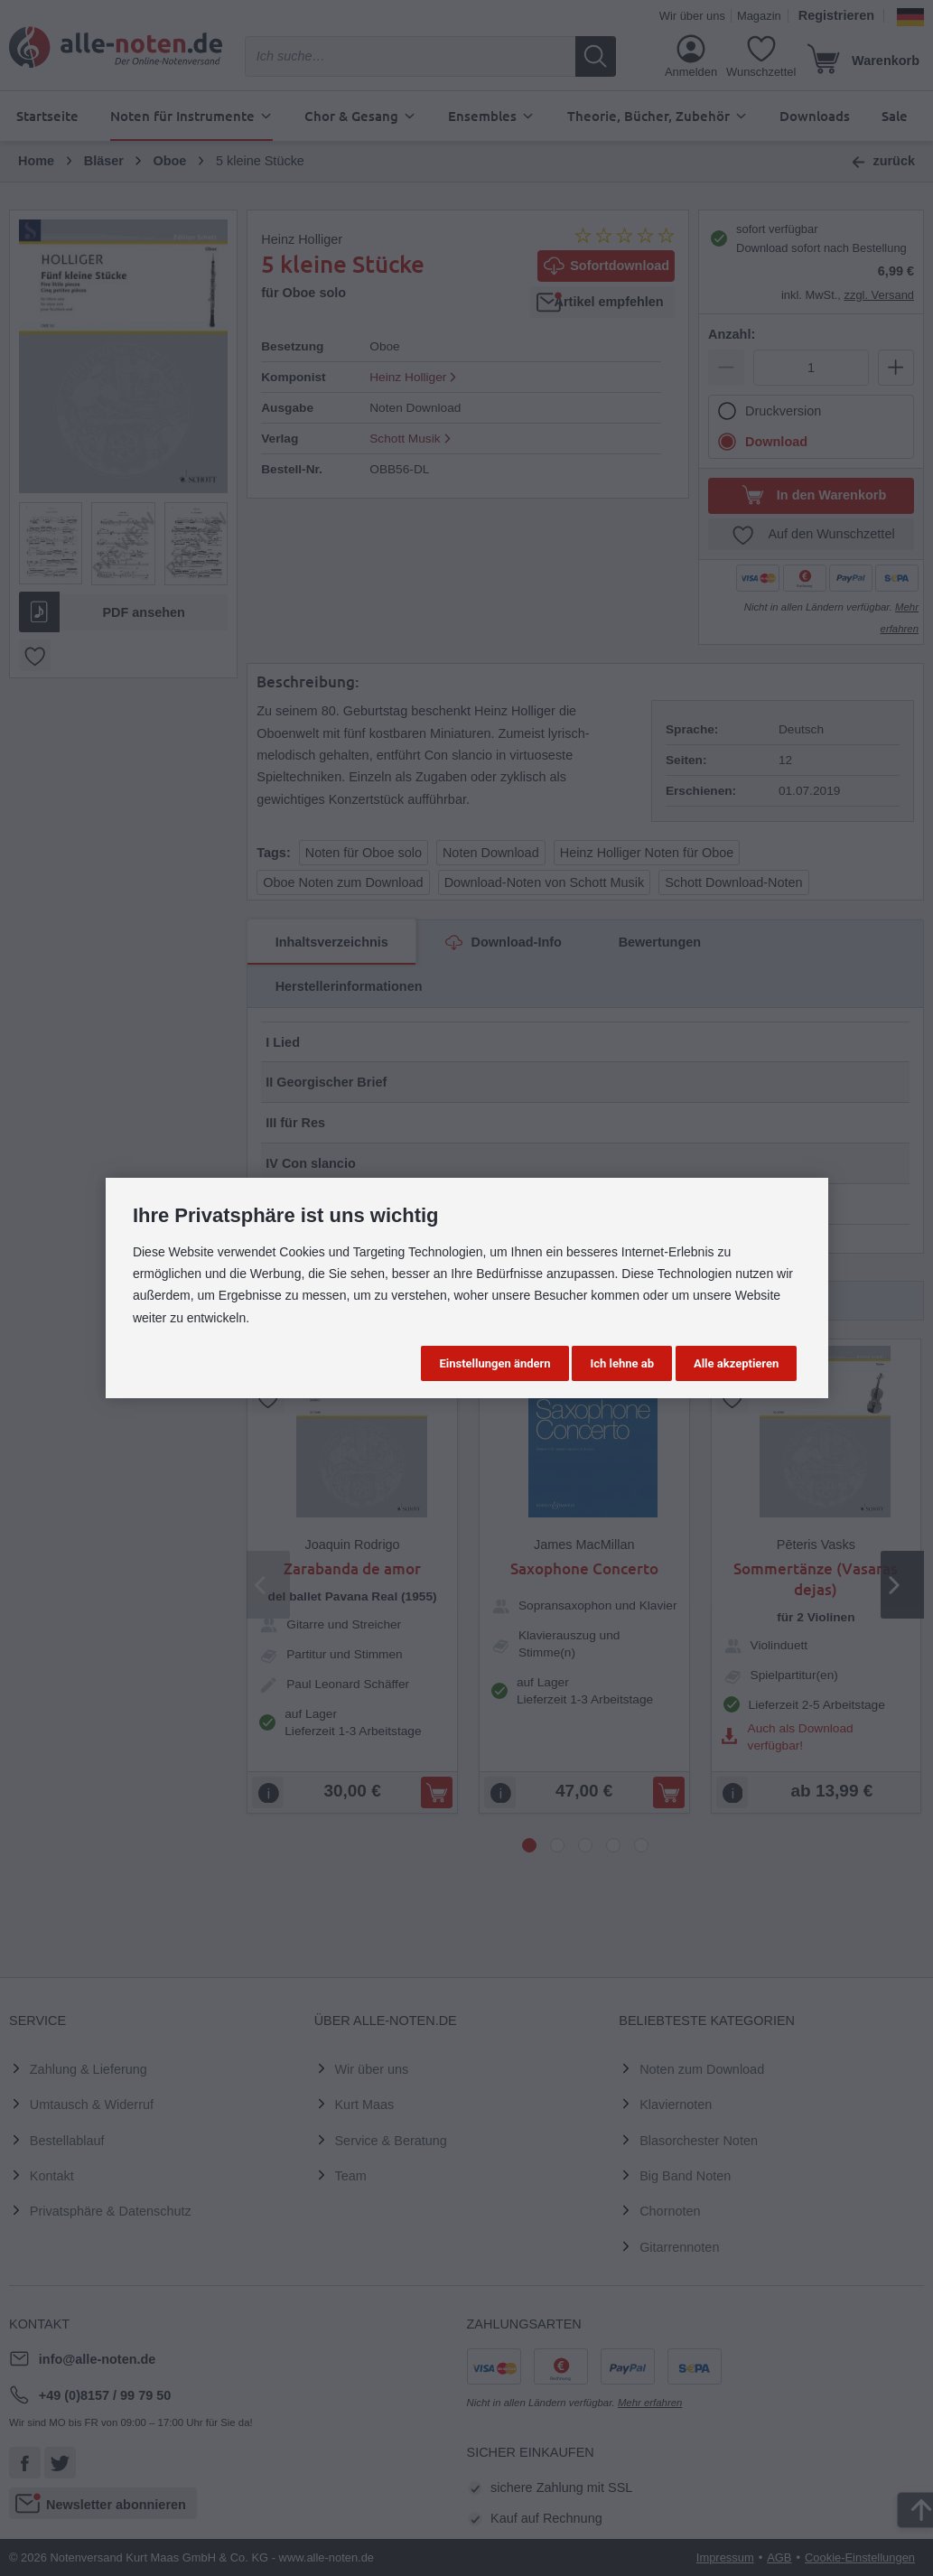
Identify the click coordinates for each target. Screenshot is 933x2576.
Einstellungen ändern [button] (494, 1363)
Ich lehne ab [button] (622, 1363)
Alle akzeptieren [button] (736, 1363)
